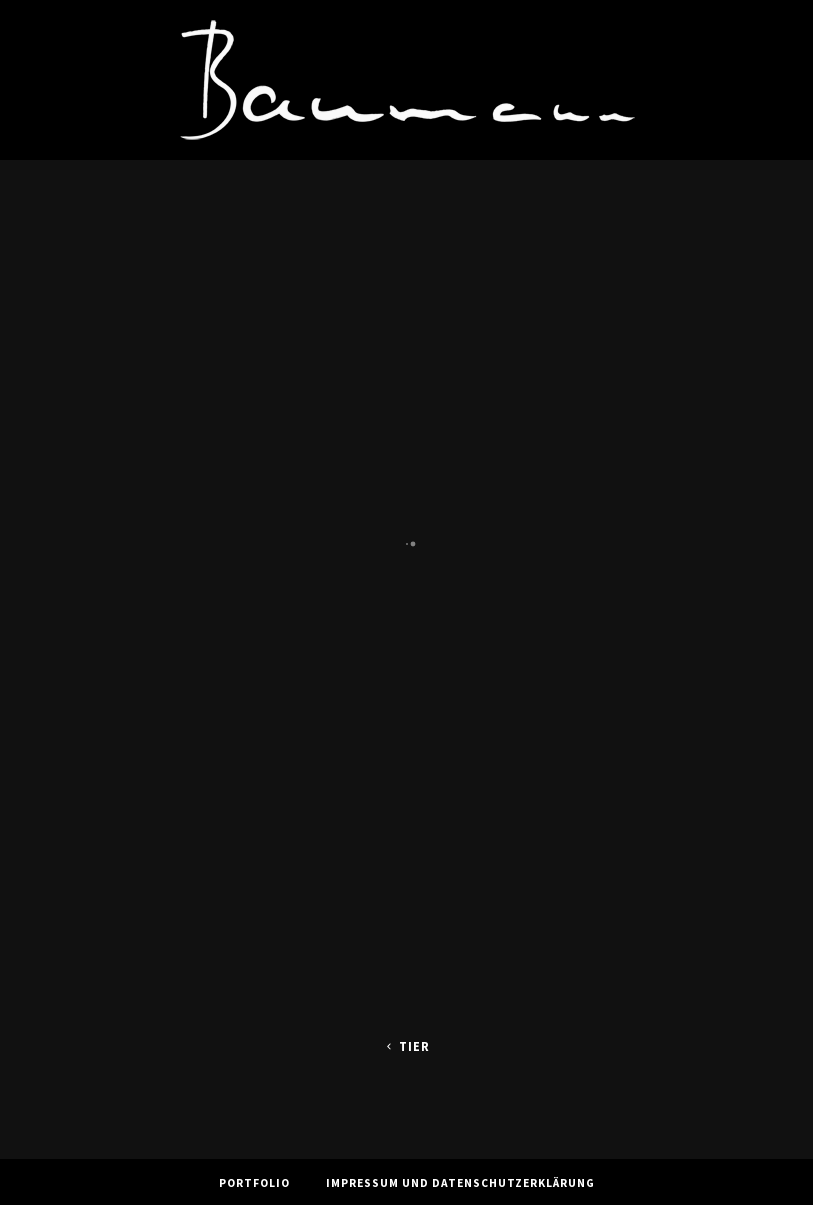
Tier (406, 1046)
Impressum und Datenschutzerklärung (460, 1183)
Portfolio (254, 1183)
